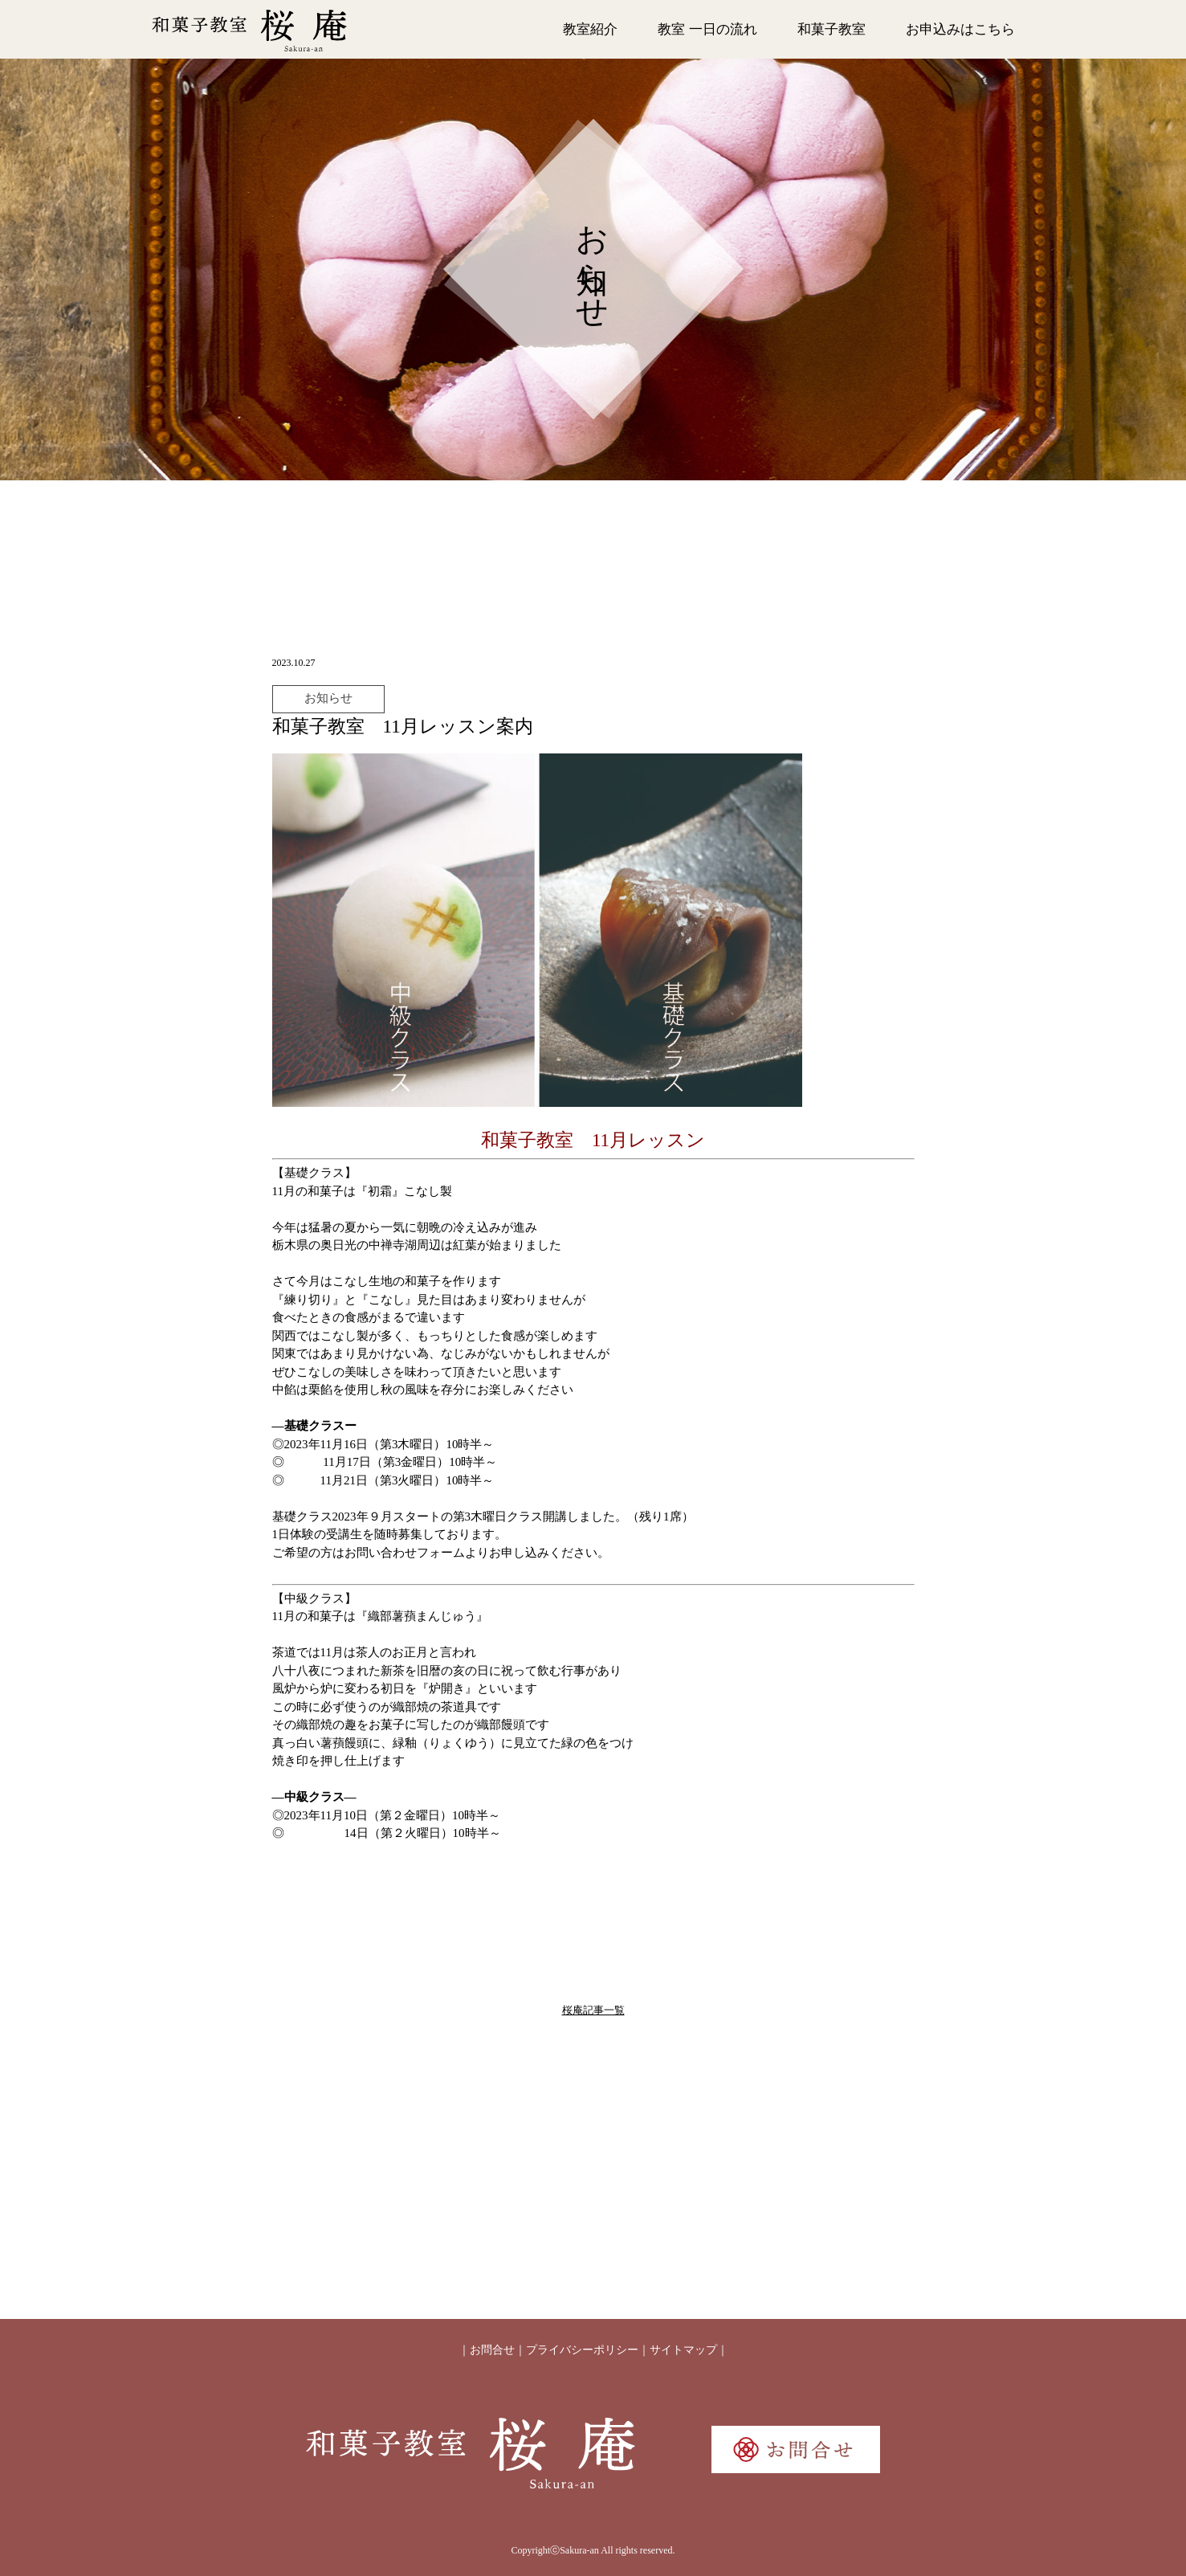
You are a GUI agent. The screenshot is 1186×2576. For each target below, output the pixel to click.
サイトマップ (683, 2350)
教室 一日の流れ (707, 29)
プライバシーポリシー (582, 2350)
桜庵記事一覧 (593, 2010)
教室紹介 (590, 29)
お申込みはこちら (960, 29)
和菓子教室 (831, 29)
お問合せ (492, 2350)
